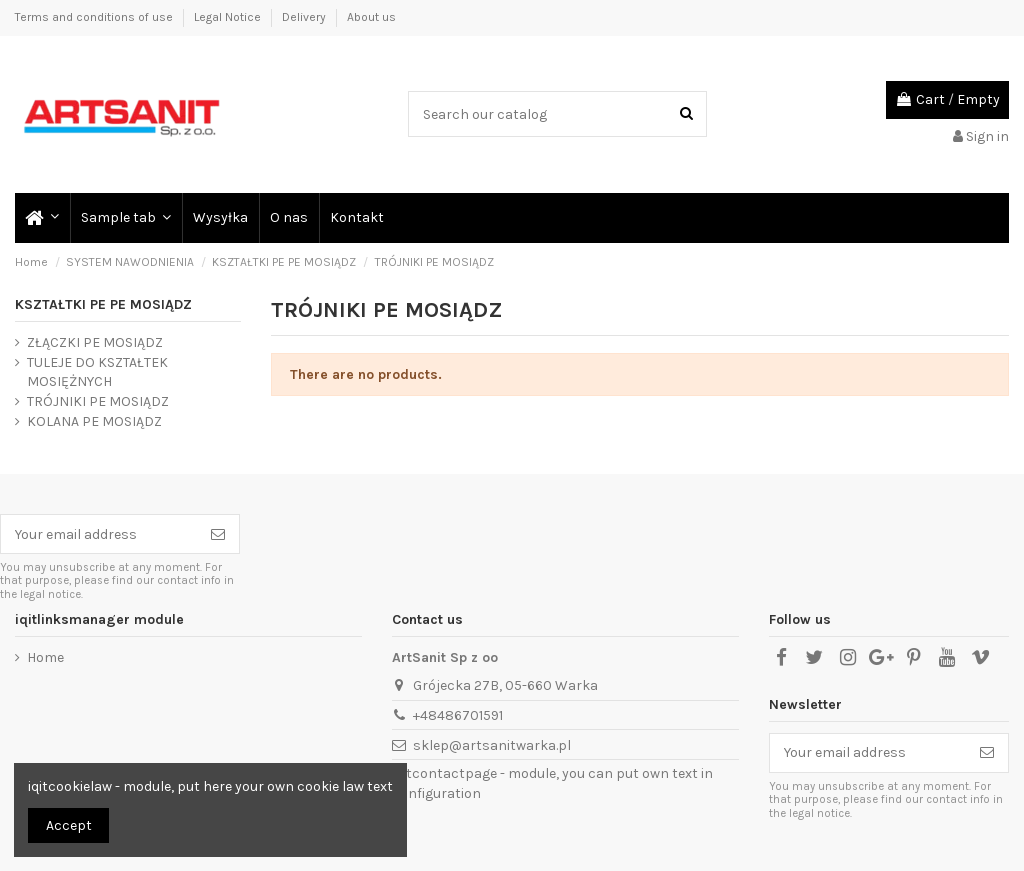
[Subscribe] (218, 534)
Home (45, 657)
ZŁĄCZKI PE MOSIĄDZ (95, 342)
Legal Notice (229, 17)
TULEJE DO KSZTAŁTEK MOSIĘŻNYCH (97, 372)
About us (371, 17)
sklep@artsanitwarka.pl (492, 745)
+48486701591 (458, 715)
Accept (69, 825)
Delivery (305, 17)
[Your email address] (99, 534)
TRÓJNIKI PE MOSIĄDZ (98, 401)
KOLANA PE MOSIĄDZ (94, 421)
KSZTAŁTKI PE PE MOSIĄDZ (103, 304)
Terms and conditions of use (95, 17)
